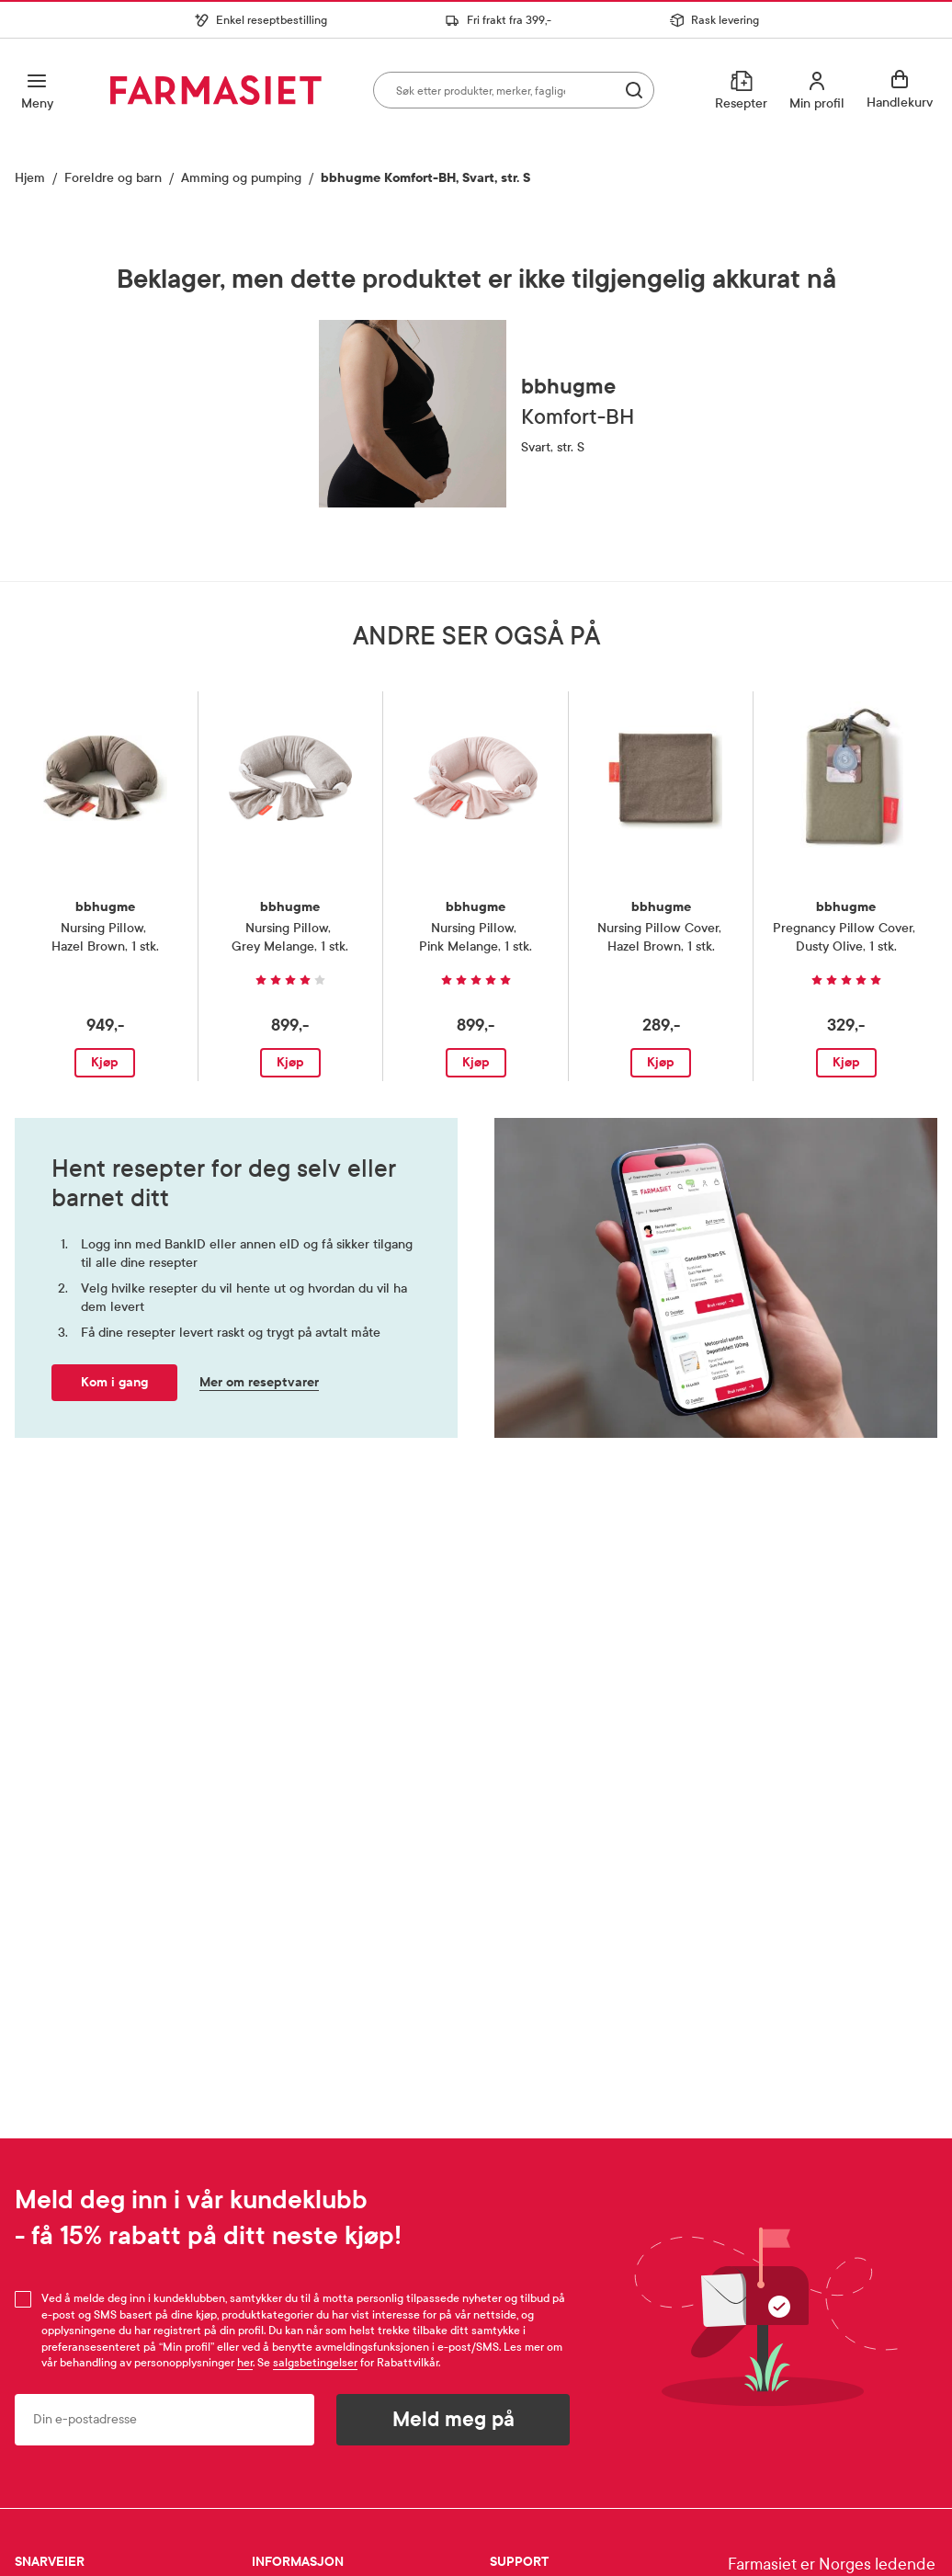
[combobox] (513, 90)
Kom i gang (114, 1382)
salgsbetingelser (315, 2362)
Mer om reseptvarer (259, 1382)
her (245, 2362)
